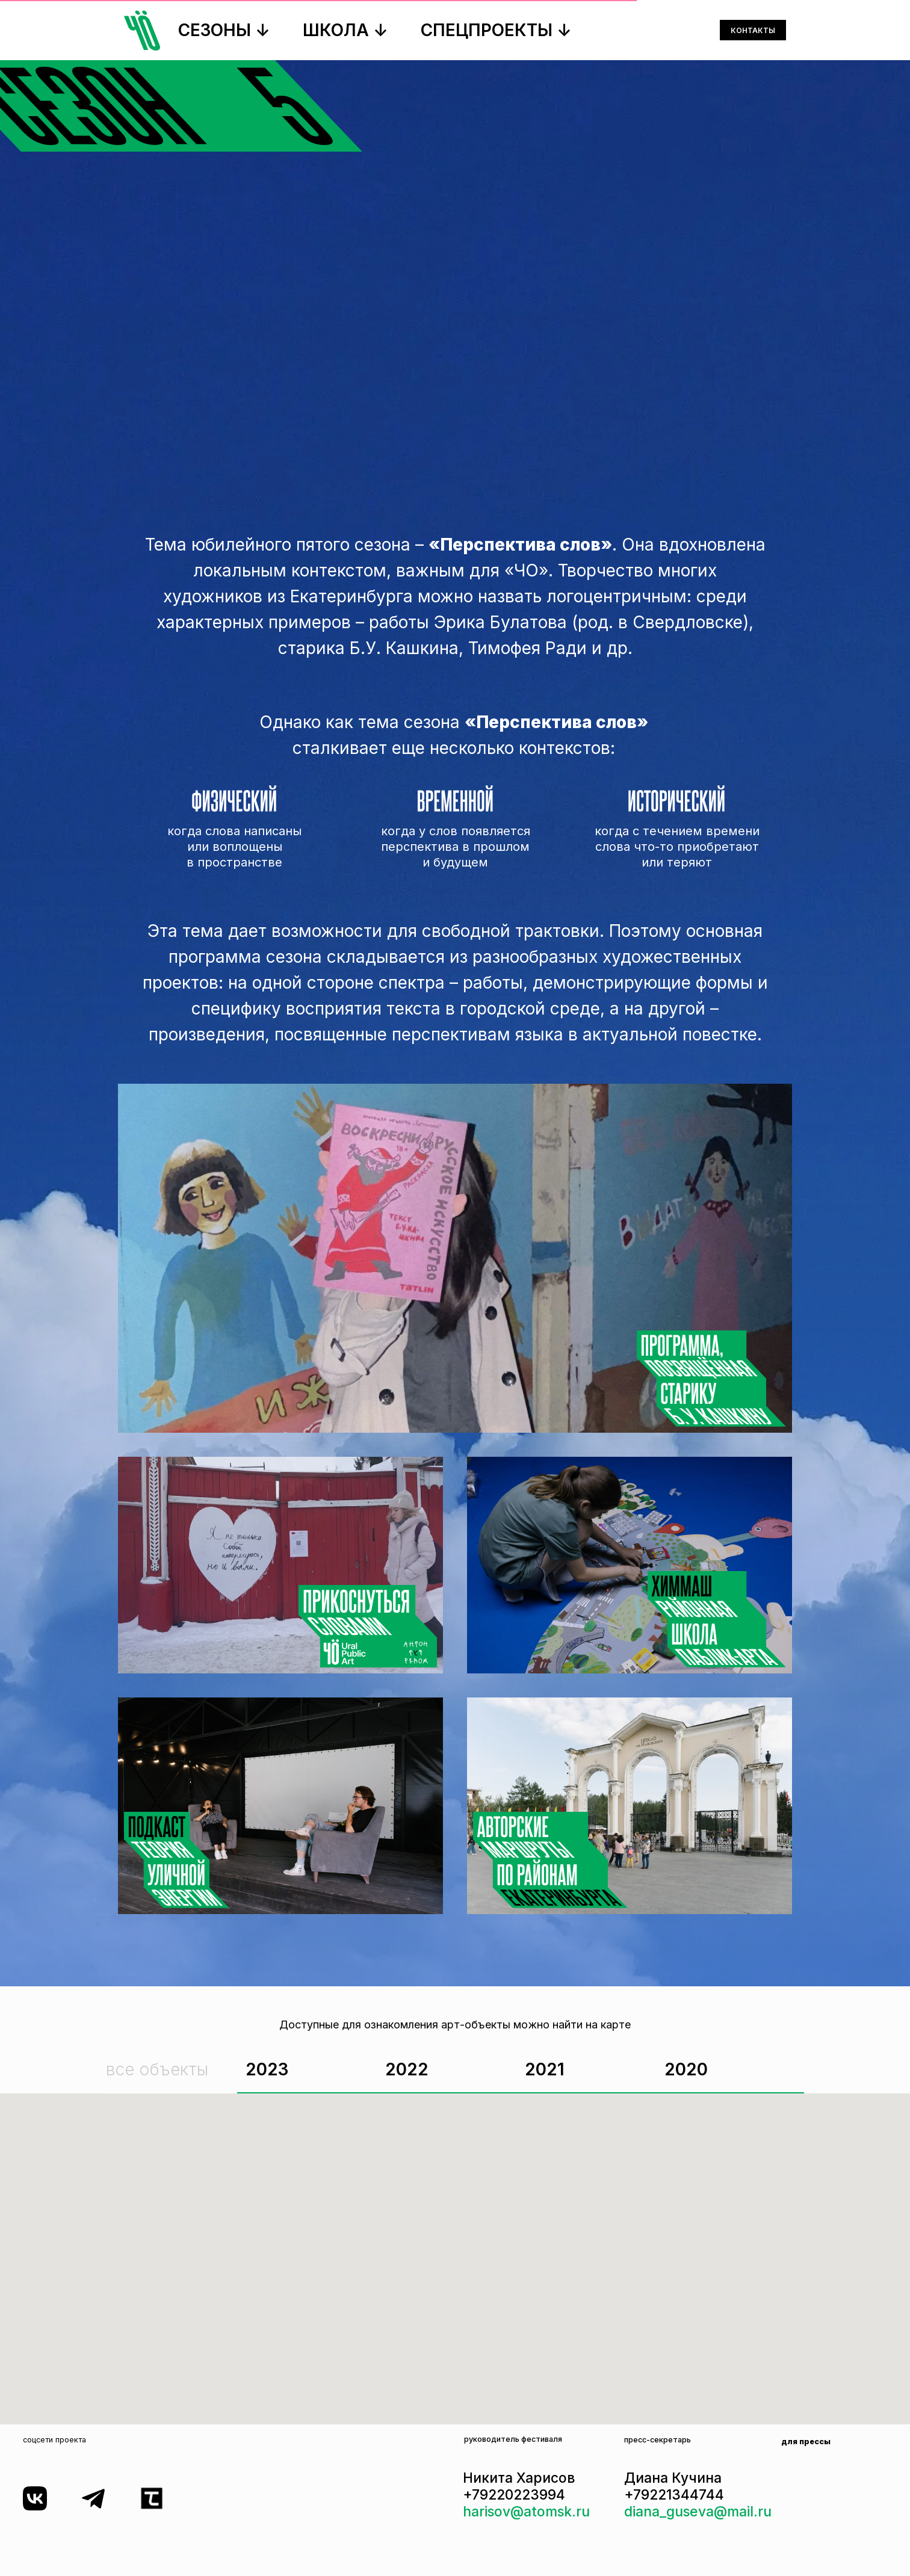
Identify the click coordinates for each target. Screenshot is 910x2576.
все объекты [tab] (157, 2069)
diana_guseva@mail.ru (698, 2511)
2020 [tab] (686, 2069)
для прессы (806, 2441)
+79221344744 (674, 2494)
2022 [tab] (407, 2069)
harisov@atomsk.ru (526, 2511)
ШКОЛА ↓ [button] (345, 30)
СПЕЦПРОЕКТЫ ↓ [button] (496, 30)
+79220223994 (514, 2494)
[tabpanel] (455, 2258)
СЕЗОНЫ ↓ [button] (224, 30)
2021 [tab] (545, 2069)
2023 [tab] (267, 2069)
